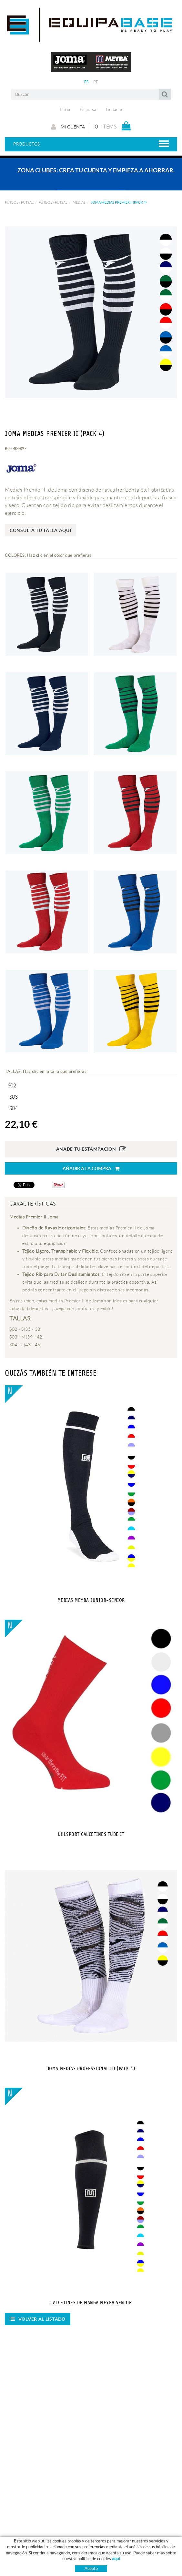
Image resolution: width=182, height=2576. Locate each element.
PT (95, 82)
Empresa (88, 109)
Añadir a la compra (91, 1169)
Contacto (114, 109)
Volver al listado (38, 2319)
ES (86, 82)
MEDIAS (79, 202)
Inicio (65, 109)
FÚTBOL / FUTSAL (19, 202)
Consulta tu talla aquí (40, 530)
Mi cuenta (68, 127)
